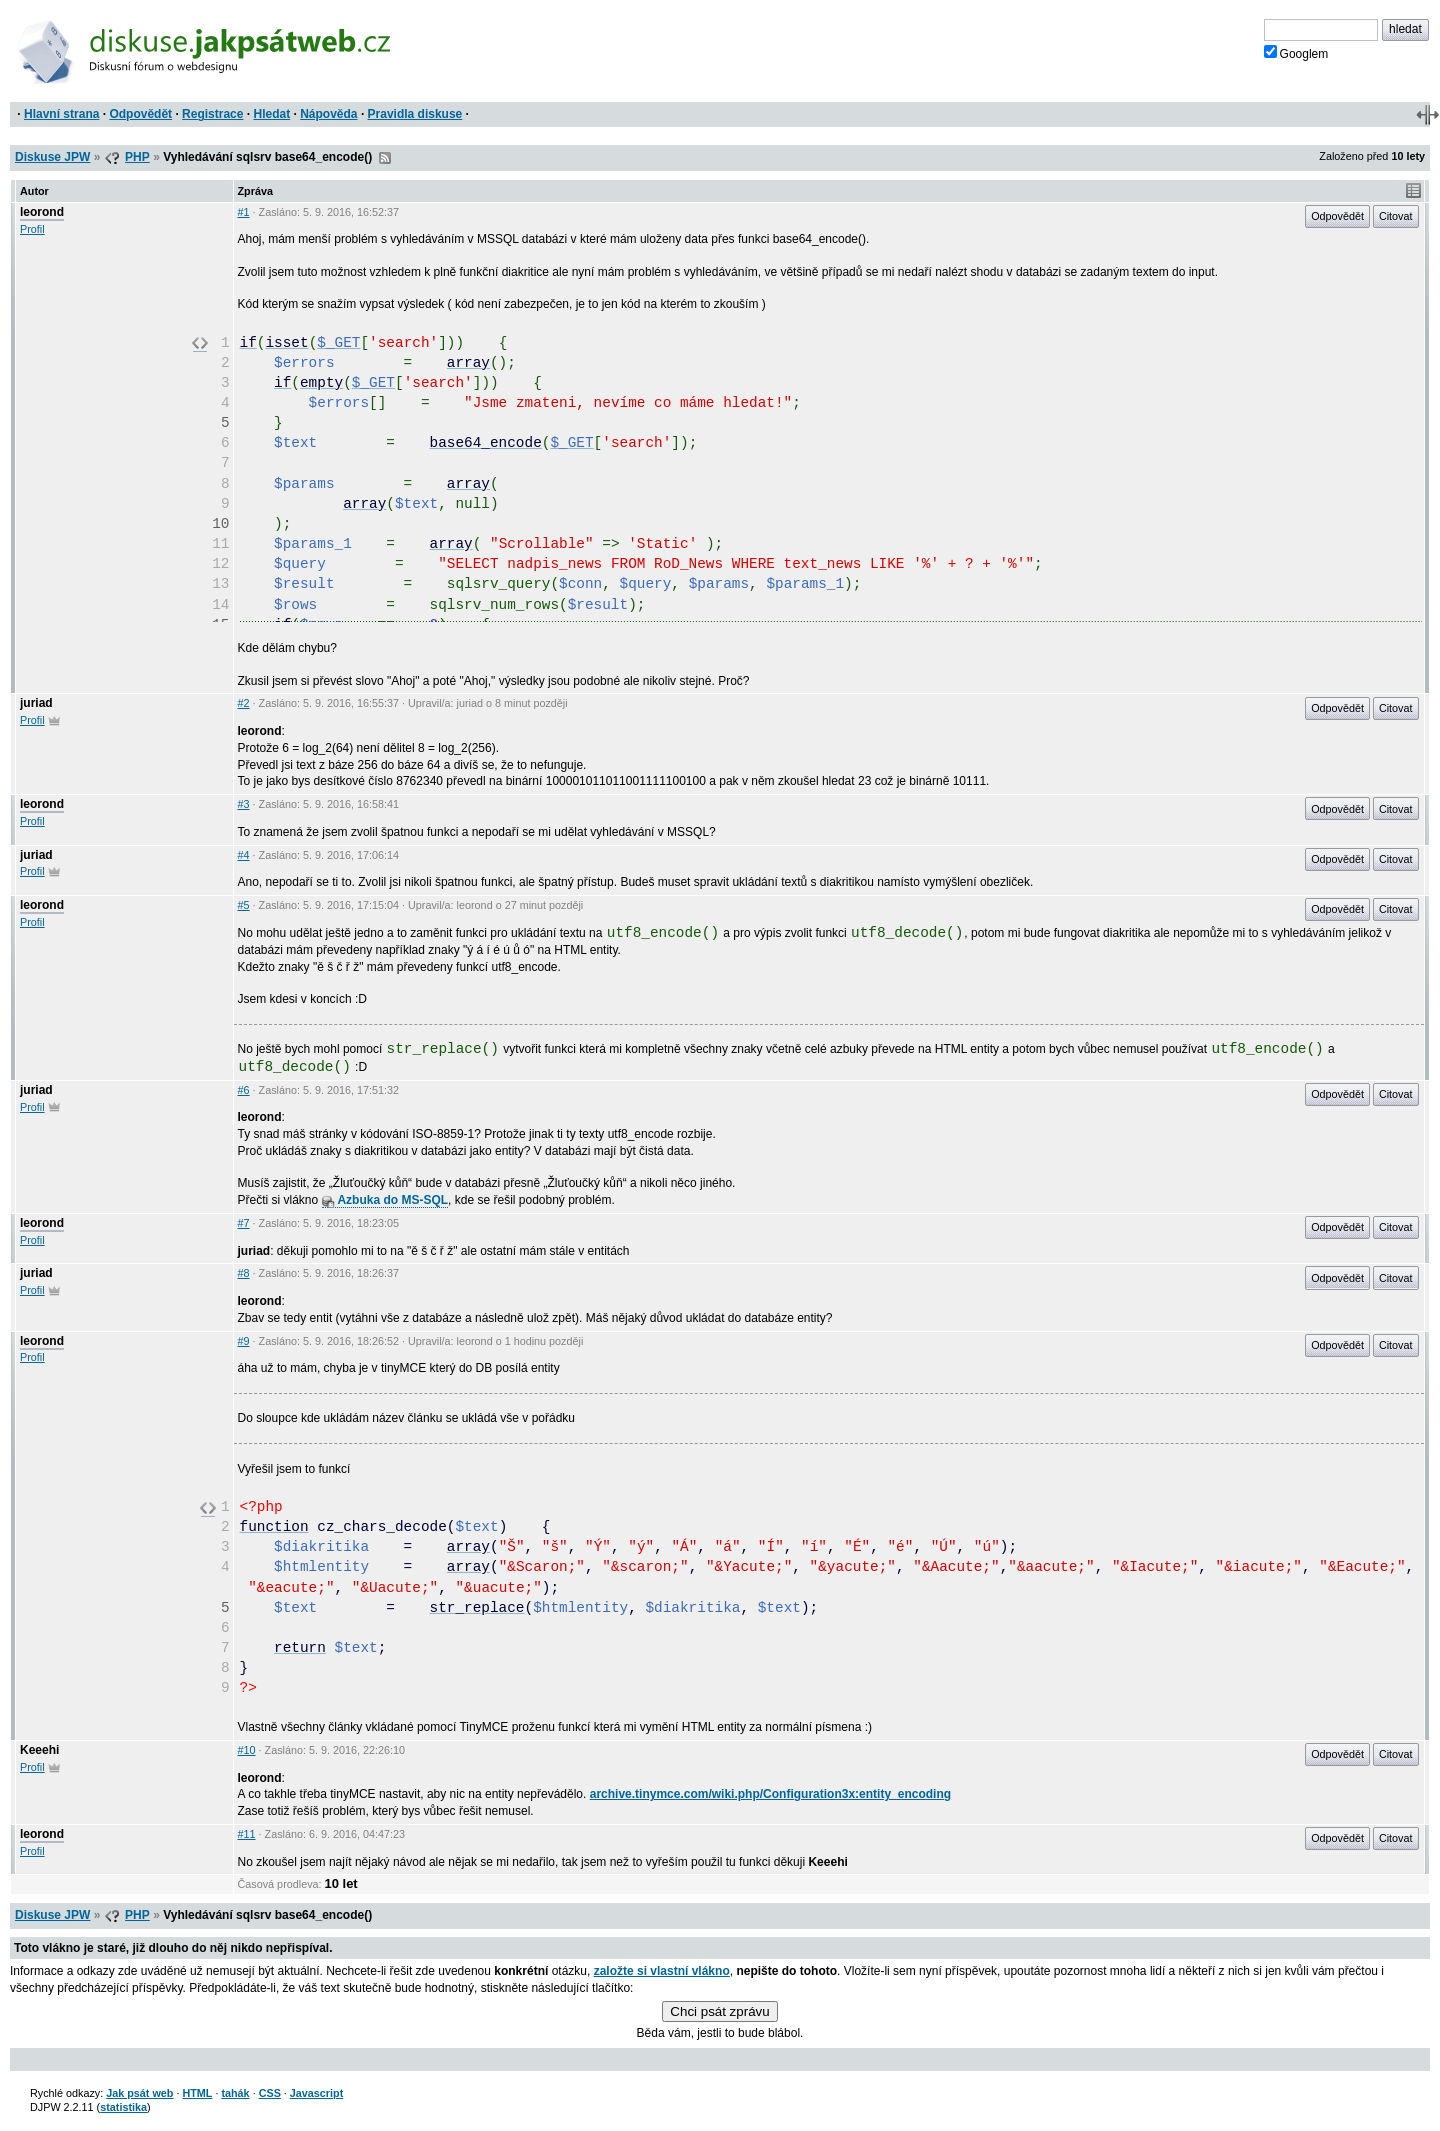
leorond (42, 212)
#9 (244, 1341)
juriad (36, 703)
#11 (247, 1834)
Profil (32, 229)
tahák (235, 2093)
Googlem (1296, 53)
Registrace (212, 114)
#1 (244, 212)
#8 (244, 1273)
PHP (137, 157)
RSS (385, 158)
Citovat (1396, 216)
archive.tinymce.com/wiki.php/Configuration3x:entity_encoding (770, 1794)
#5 (244, 905)
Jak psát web (139, 2093)
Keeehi (39, 1750)
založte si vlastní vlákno (662, 1971)
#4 (244, 855)
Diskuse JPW (52, 157)
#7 (244, 1223)
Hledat (271, 114)
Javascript (316, 2093)
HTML (197, 2093)
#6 (244, 1090)
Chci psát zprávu (719, 2011)
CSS (270, 2093)
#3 (244, 804)
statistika (123, 2107)
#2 (244, 703)
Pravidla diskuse (415, 114)
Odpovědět (140, 114)
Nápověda (328, 114)
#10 (247, 1750)
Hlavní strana (61, 114)
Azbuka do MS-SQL (385, 1200)
